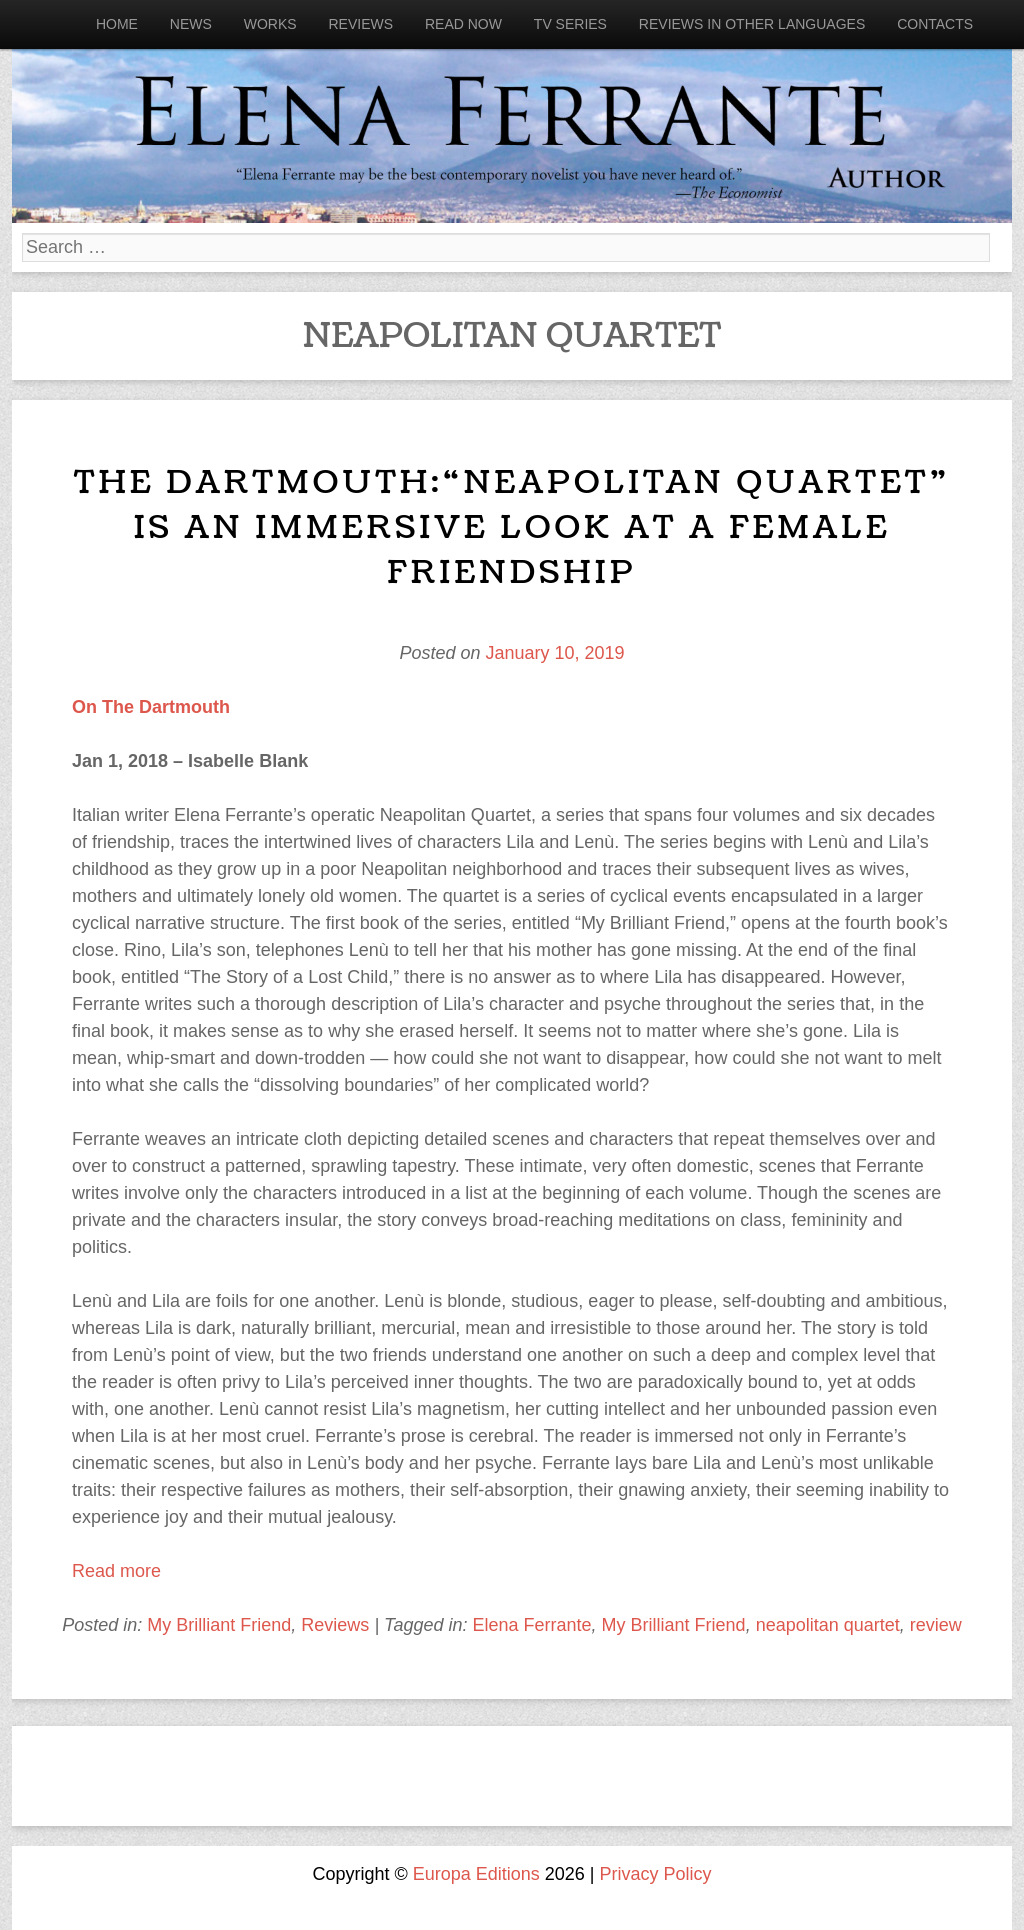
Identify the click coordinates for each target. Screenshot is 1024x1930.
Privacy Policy (656, 1874)
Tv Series (570, 24)
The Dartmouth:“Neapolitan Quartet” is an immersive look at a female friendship (512, 527)
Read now (463, 24)
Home (117, 24)
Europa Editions (476, 1874)
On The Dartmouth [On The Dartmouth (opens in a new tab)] (151, 707)
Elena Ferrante (531, 1625)
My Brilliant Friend (219, 1625)
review (936, 1625)
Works (270, 24)
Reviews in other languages (752, 24)
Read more (116, 1571)
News (191, 24)
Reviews (360, 24)
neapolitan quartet (828, 1625)
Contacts (935, 24)
